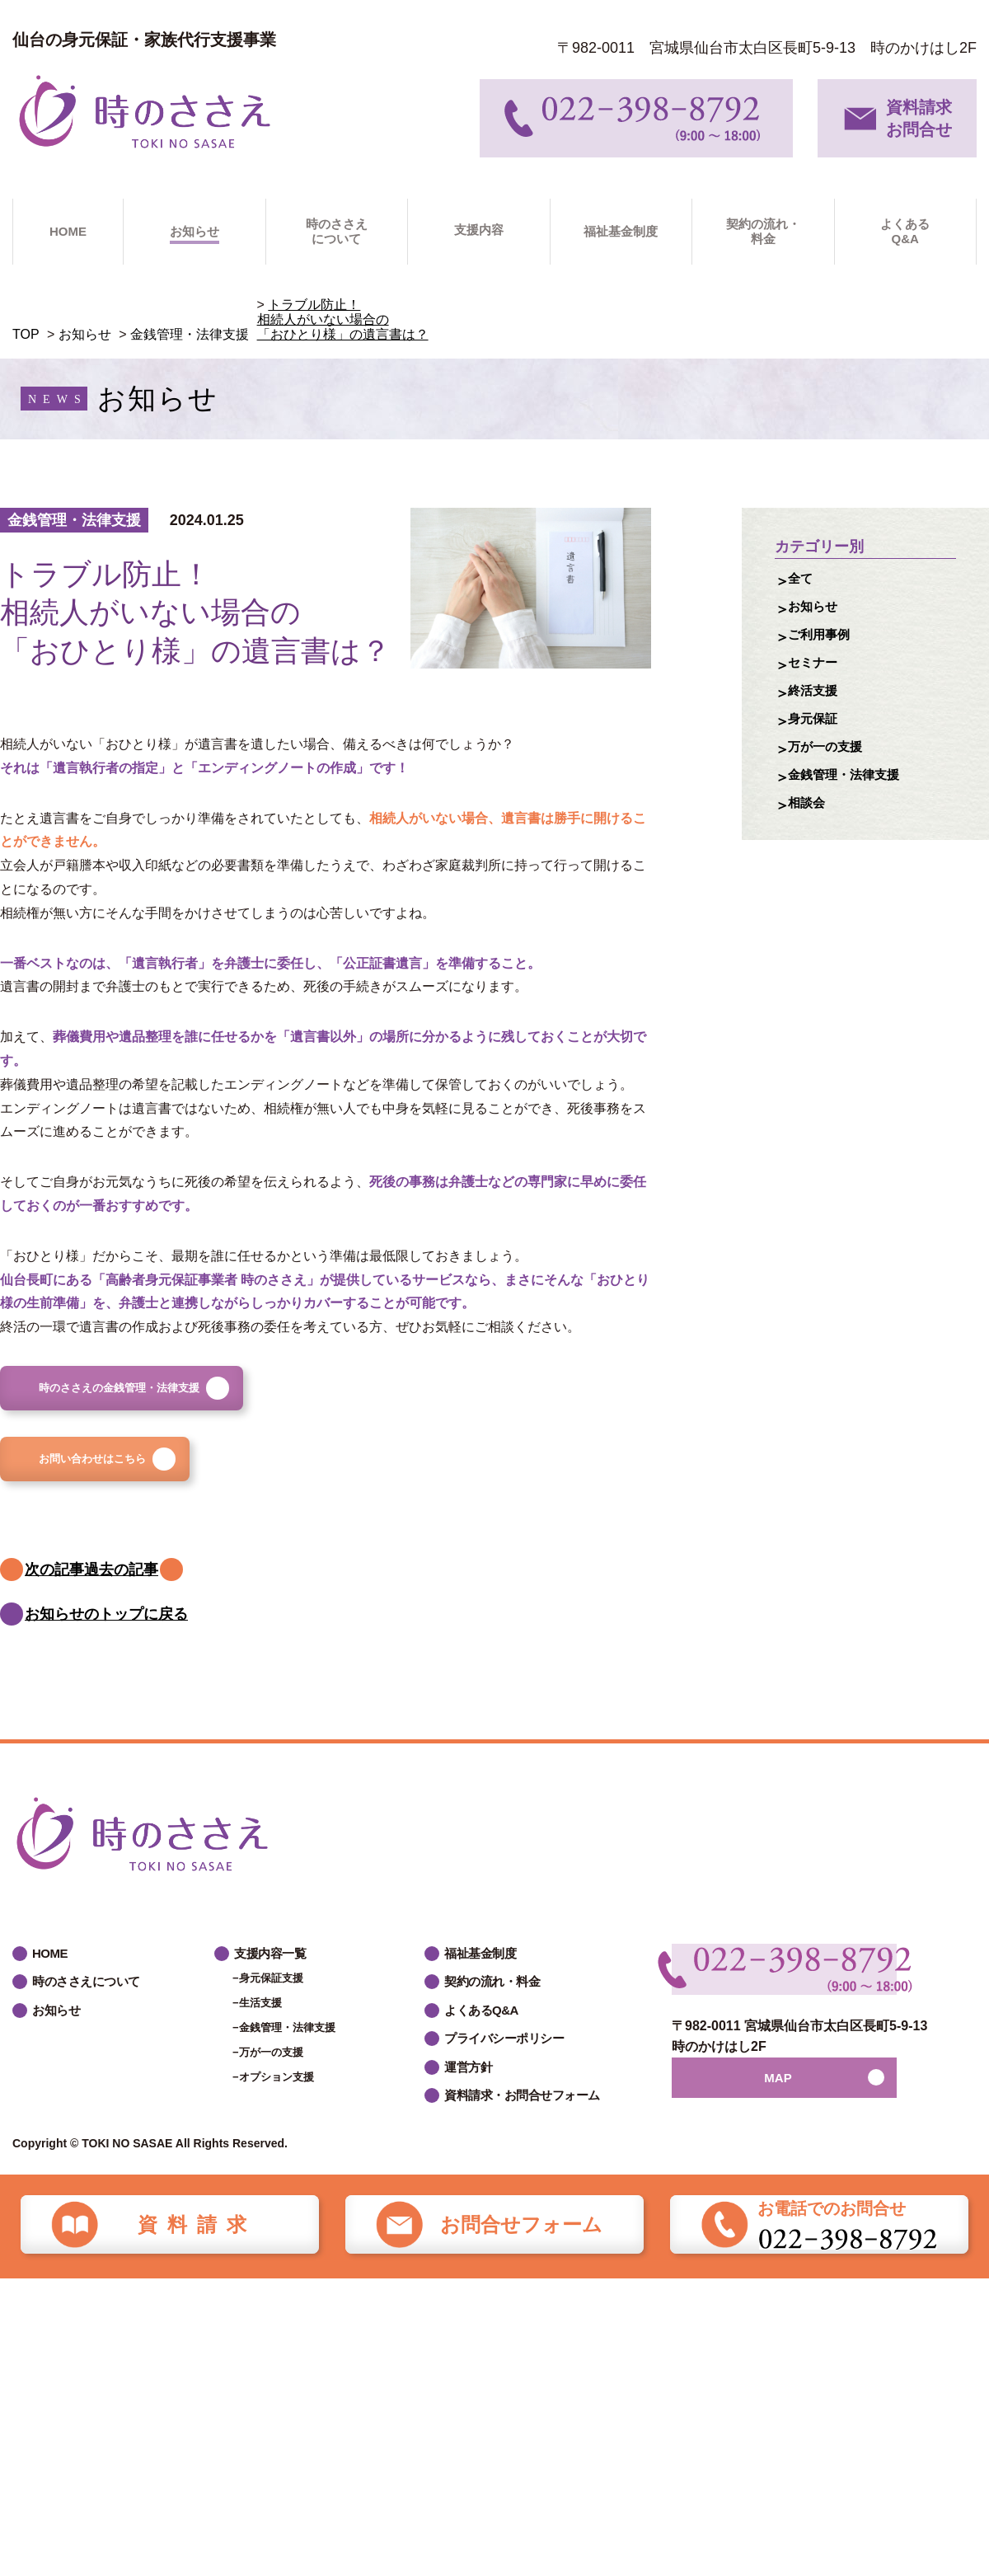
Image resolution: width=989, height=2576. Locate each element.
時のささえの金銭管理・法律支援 (172, 1396)
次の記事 (58, 1604)
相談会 (810, 838)
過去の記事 (175, 1604)
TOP (26, 334)
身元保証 (817, 742)
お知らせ (85, 334)
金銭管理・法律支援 (189, 334)
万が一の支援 (832, 774)
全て (803, 581)
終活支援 (817, 709)
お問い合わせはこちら (135, 1484)
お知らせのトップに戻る (110, 1665)
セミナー (817, 677)
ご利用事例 (825, 645)
